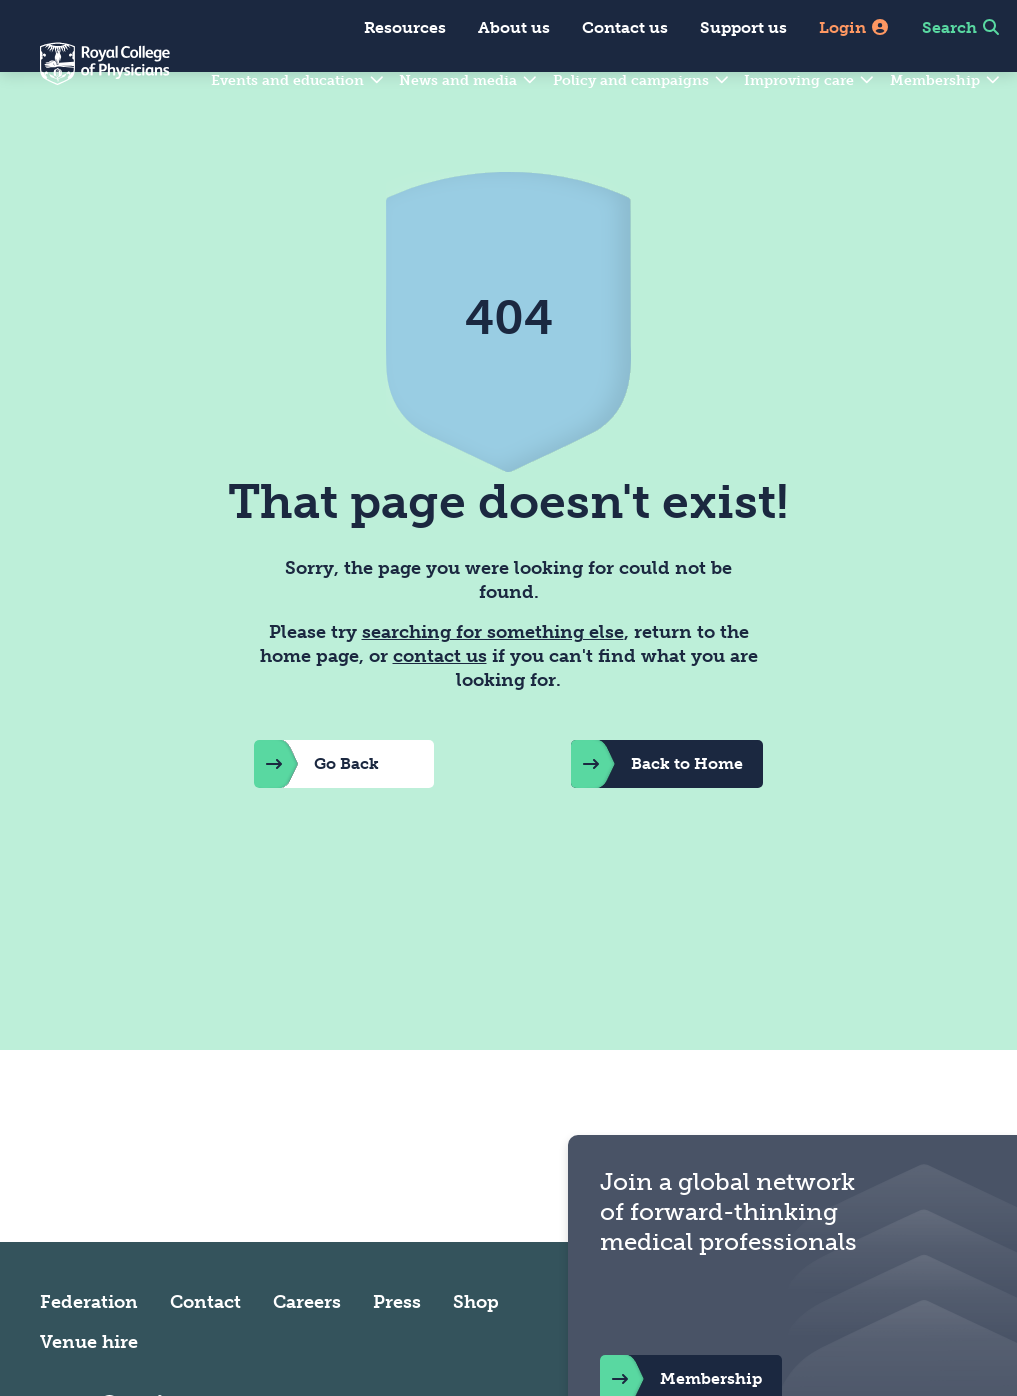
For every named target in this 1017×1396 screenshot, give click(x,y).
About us (514, 27)
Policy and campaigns (642, 80)
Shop (476, 1349)
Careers (307, 1349)
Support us (743, 27)
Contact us (625, 27)
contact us (440, 704)
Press (397, 1349)
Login (854, 27)
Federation (89, 1349)
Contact (205, 1349)
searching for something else (493, 680)
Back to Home (657, 812)
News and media (469, 80)
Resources (405, 27)
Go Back (316, 812)
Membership (946, 80)
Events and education (298, 80)
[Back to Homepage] (85, 76)
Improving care (810, 80)
